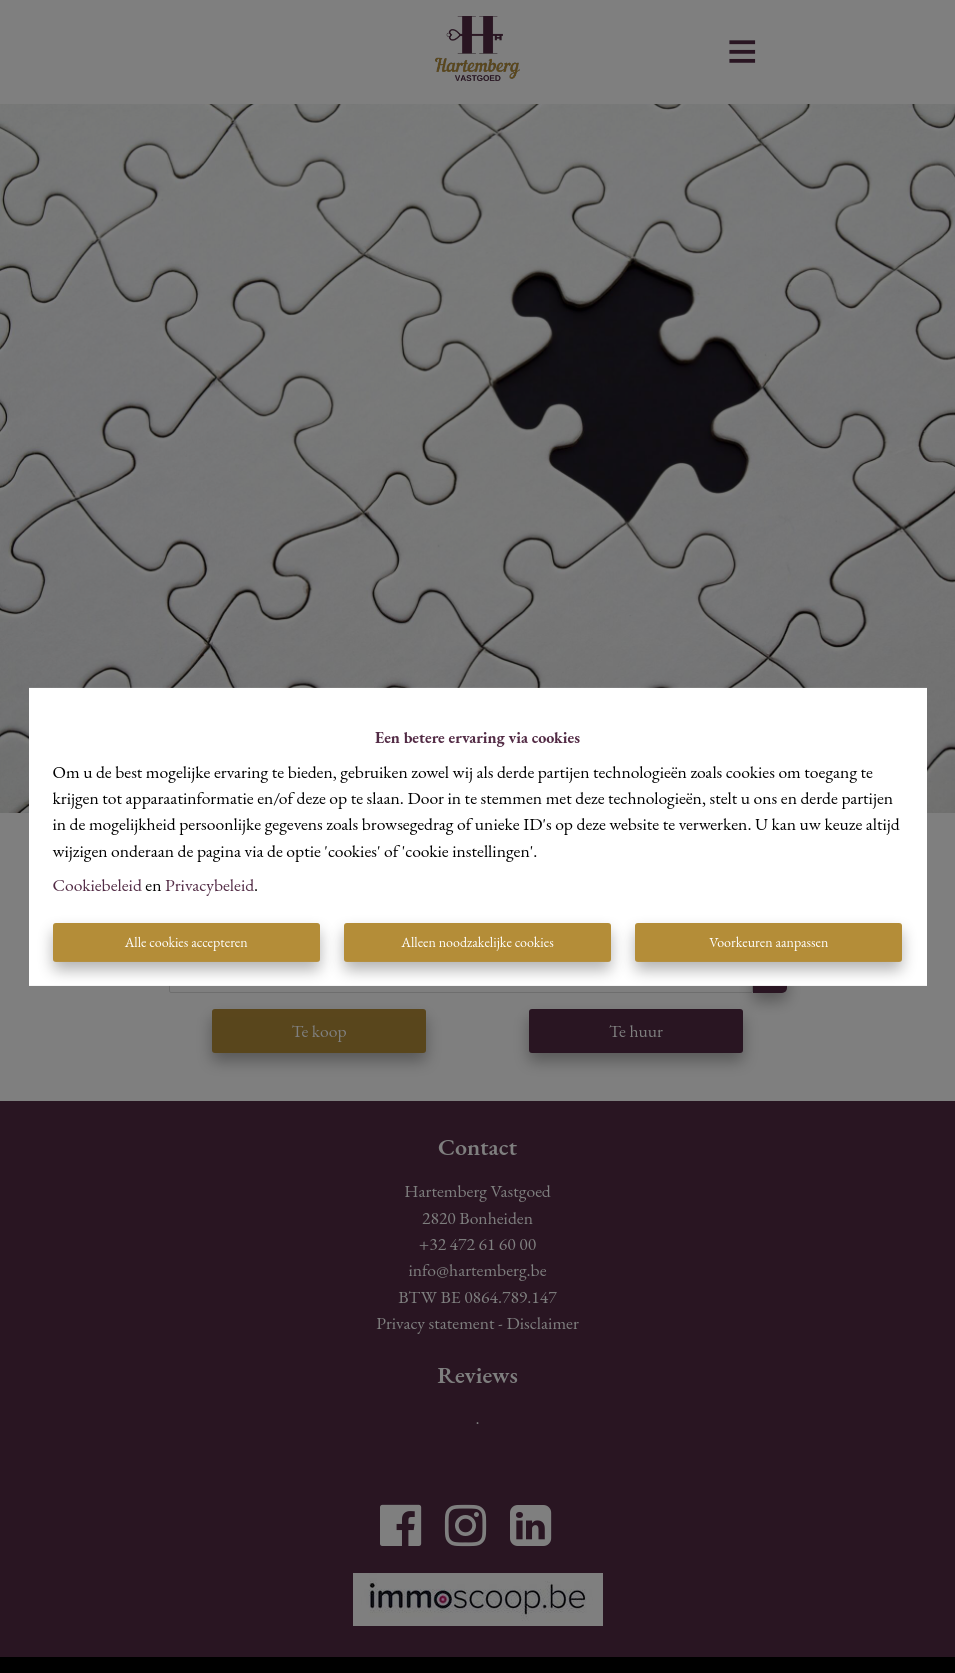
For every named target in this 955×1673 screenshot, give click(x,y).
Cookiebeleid (97, 884)
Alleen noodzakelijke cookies (477, 942)
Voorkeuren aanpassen (768, 942)
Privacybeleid (209, 884)
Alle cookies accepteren (186, 942)
